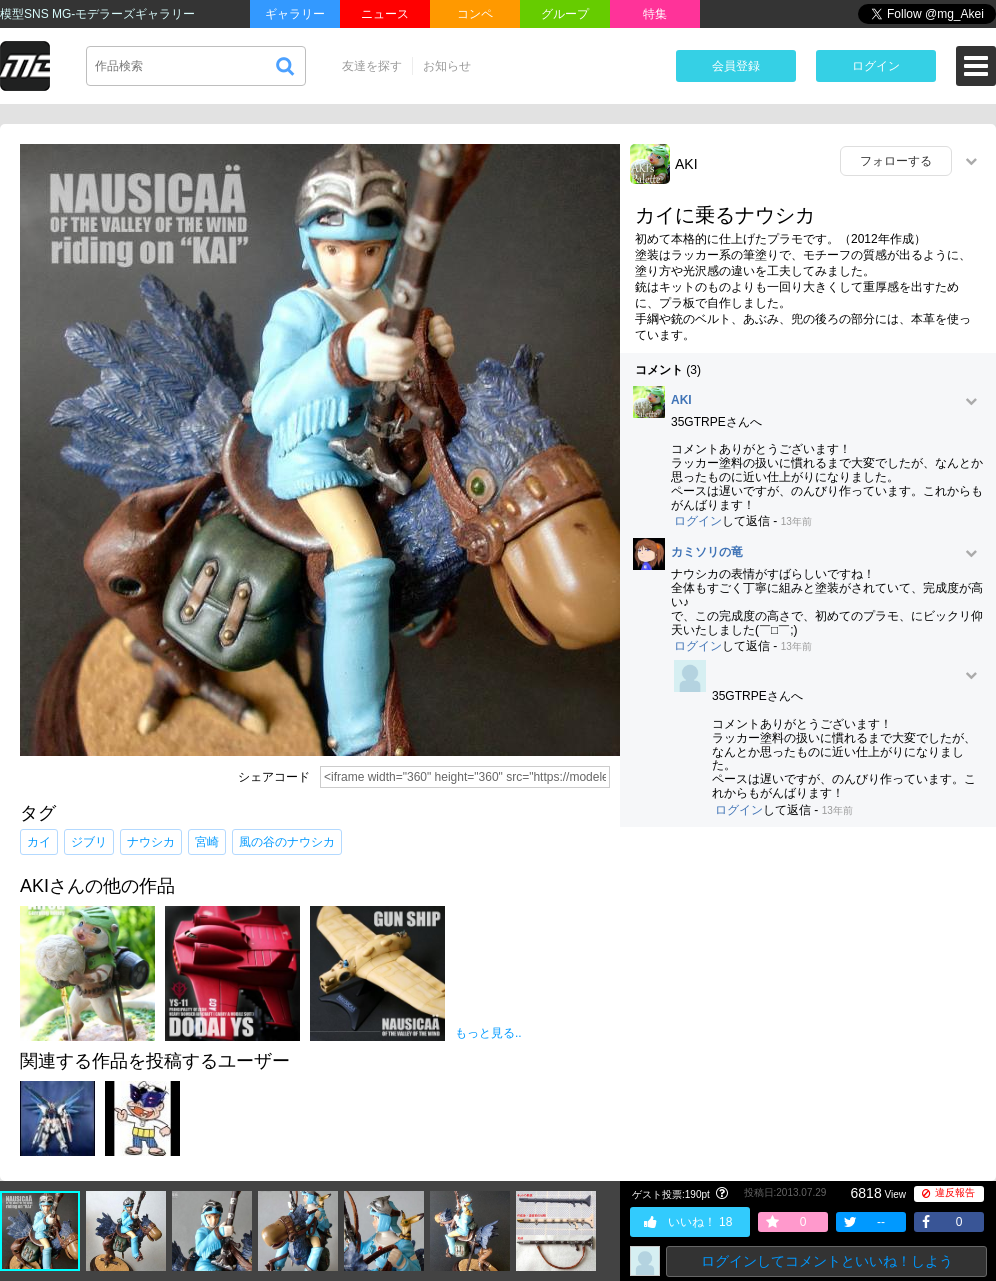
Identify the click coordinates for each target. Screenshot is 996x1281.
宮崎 (207, 842)
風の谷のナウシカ (287, 842)
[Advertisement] (808, 987)
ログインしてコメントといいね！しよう (827, 1261)
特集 (655, 14)
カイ (39, 842)
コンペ (475, 14)
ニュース (385, 14)
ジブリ (89, 842)
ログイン (876, 66)
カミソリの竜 (707, 552)
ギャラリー (295, 14)
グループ (565, 14)
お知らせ (447, 66)
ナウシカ (151, 842)
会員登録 (736, 66)
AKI (686, 164)
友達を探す (372, 66)
